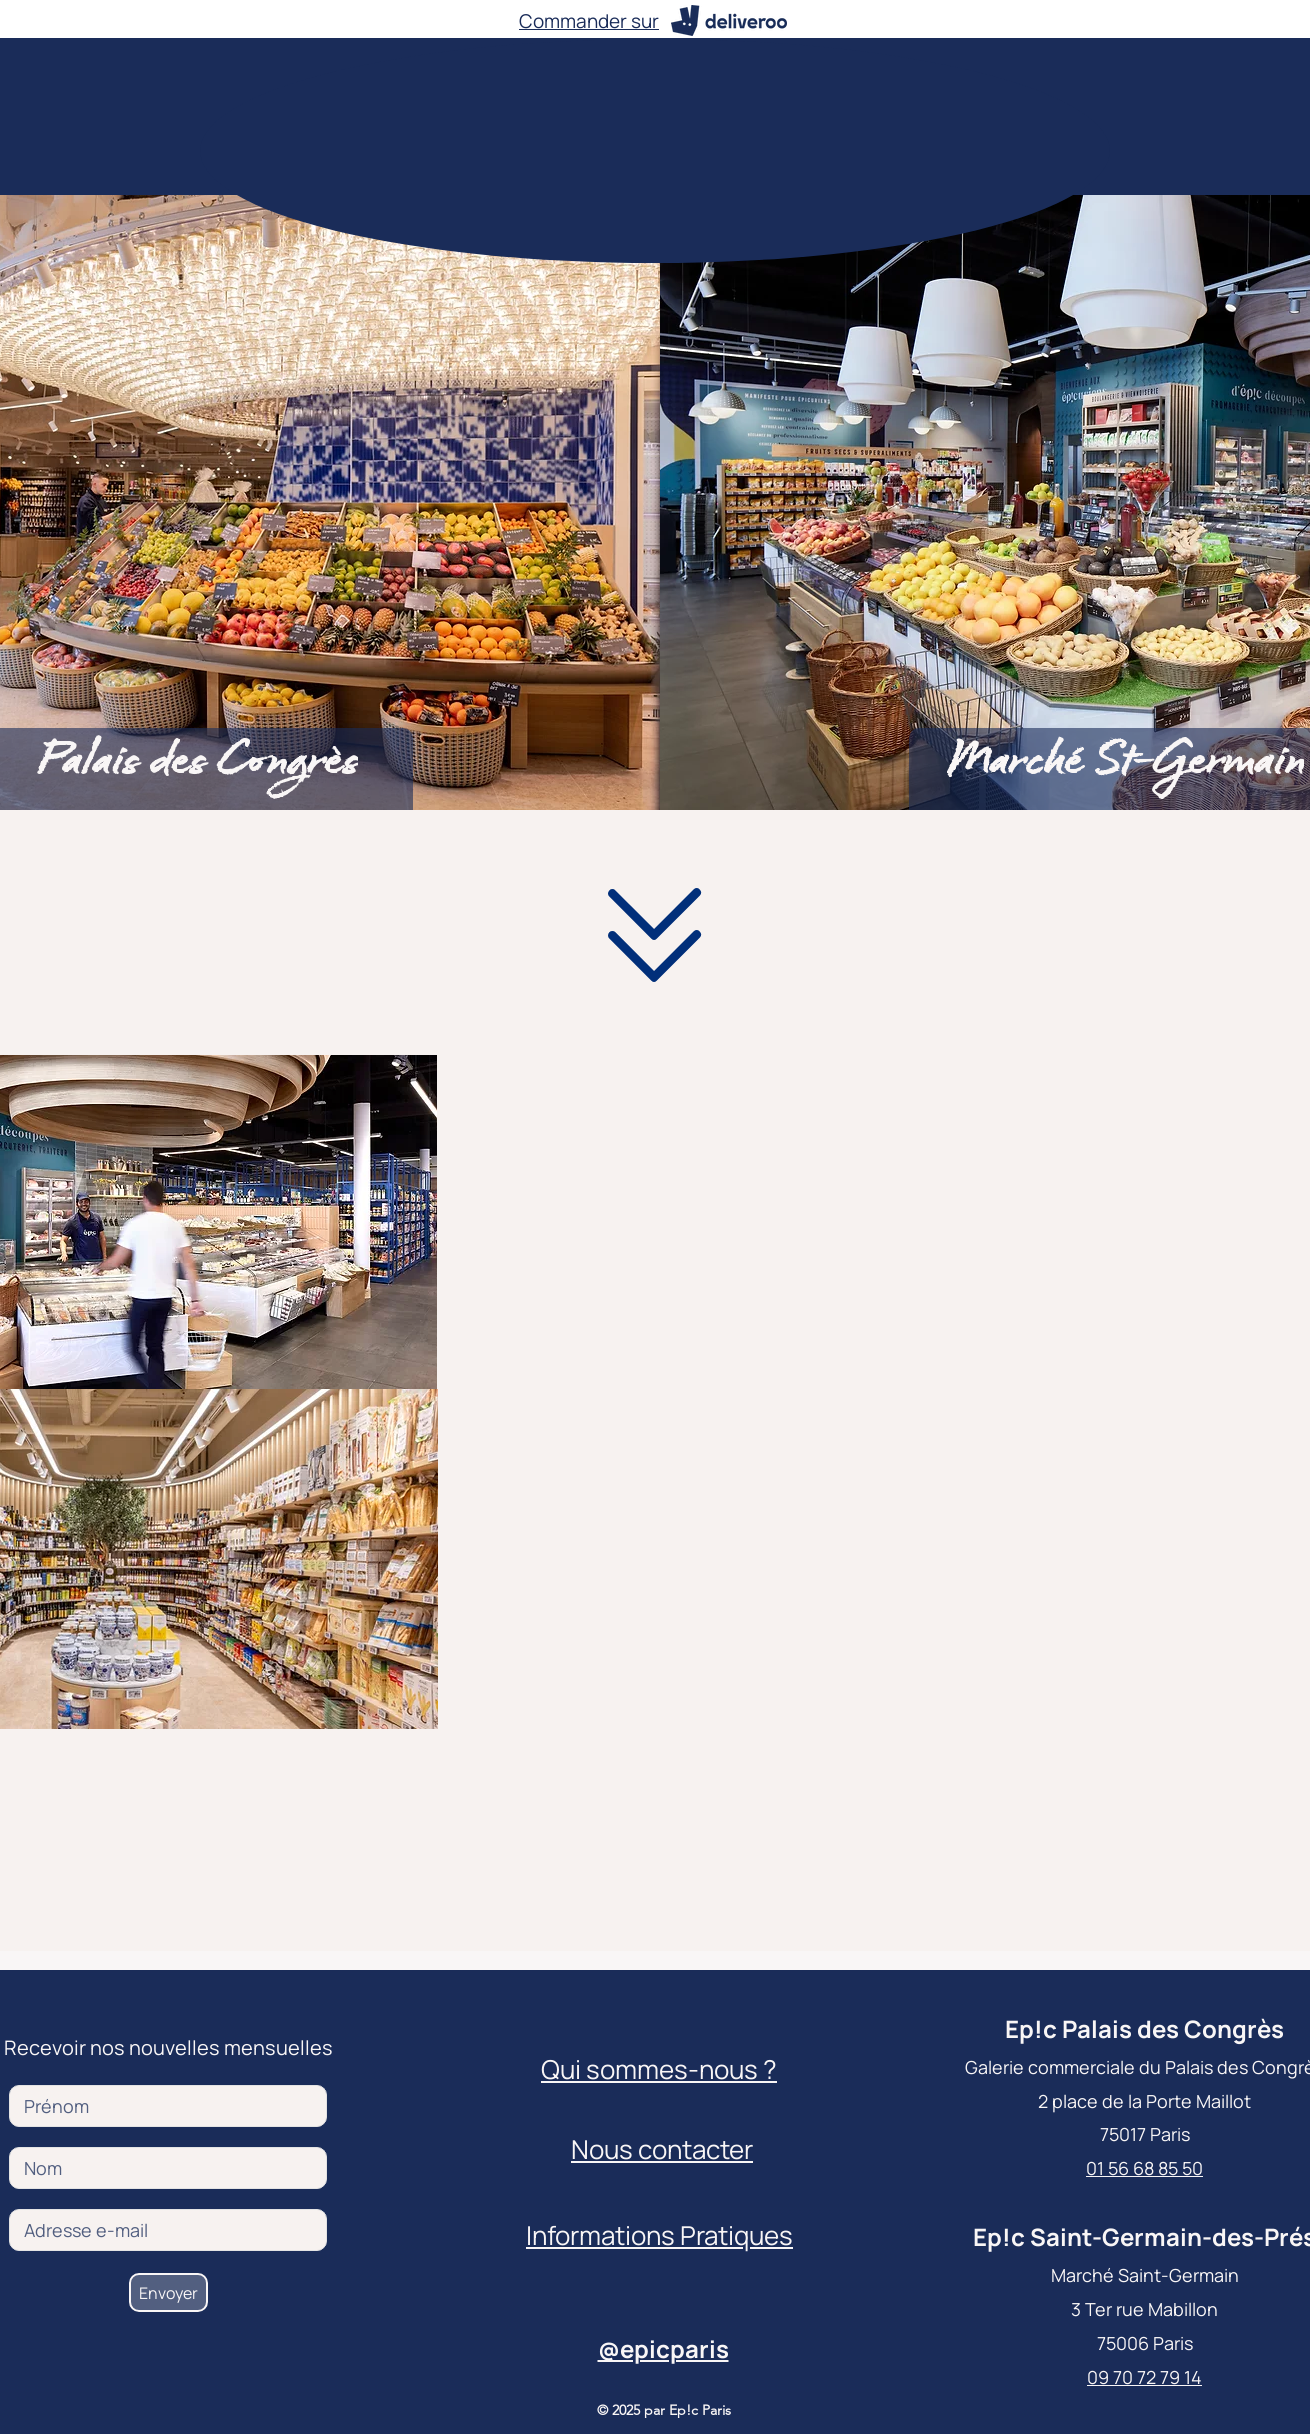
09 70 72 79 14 (1144, 2377)
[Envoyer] (168, 2292)
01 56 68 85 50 (1144, 2168)
